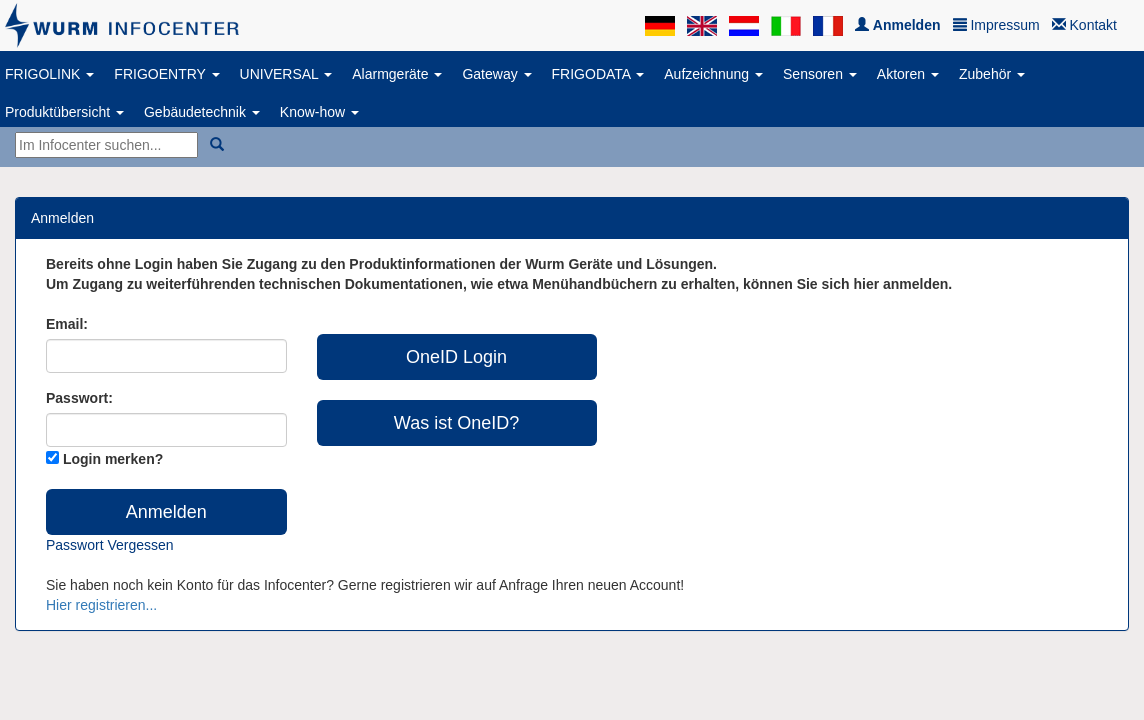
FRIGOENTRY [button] (166, 74)
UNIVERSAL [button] (286, 74)
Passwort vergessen (110, 545)
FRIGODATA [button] (598, 74)
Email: (67, 324)
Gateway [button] (496, 74)
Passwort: (79, 398)
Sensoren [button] (820, 74)
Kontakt (1084, 25)
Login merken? (113, 459)
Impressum (996, 25)
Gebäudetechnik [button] (202, 112)
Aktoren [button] (908, 74)
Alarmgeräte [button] (397, 74)
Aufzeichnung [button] (713, 74)
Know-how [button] (319, 112)
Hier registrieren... (101, 605)
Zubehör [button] (992, 74)
